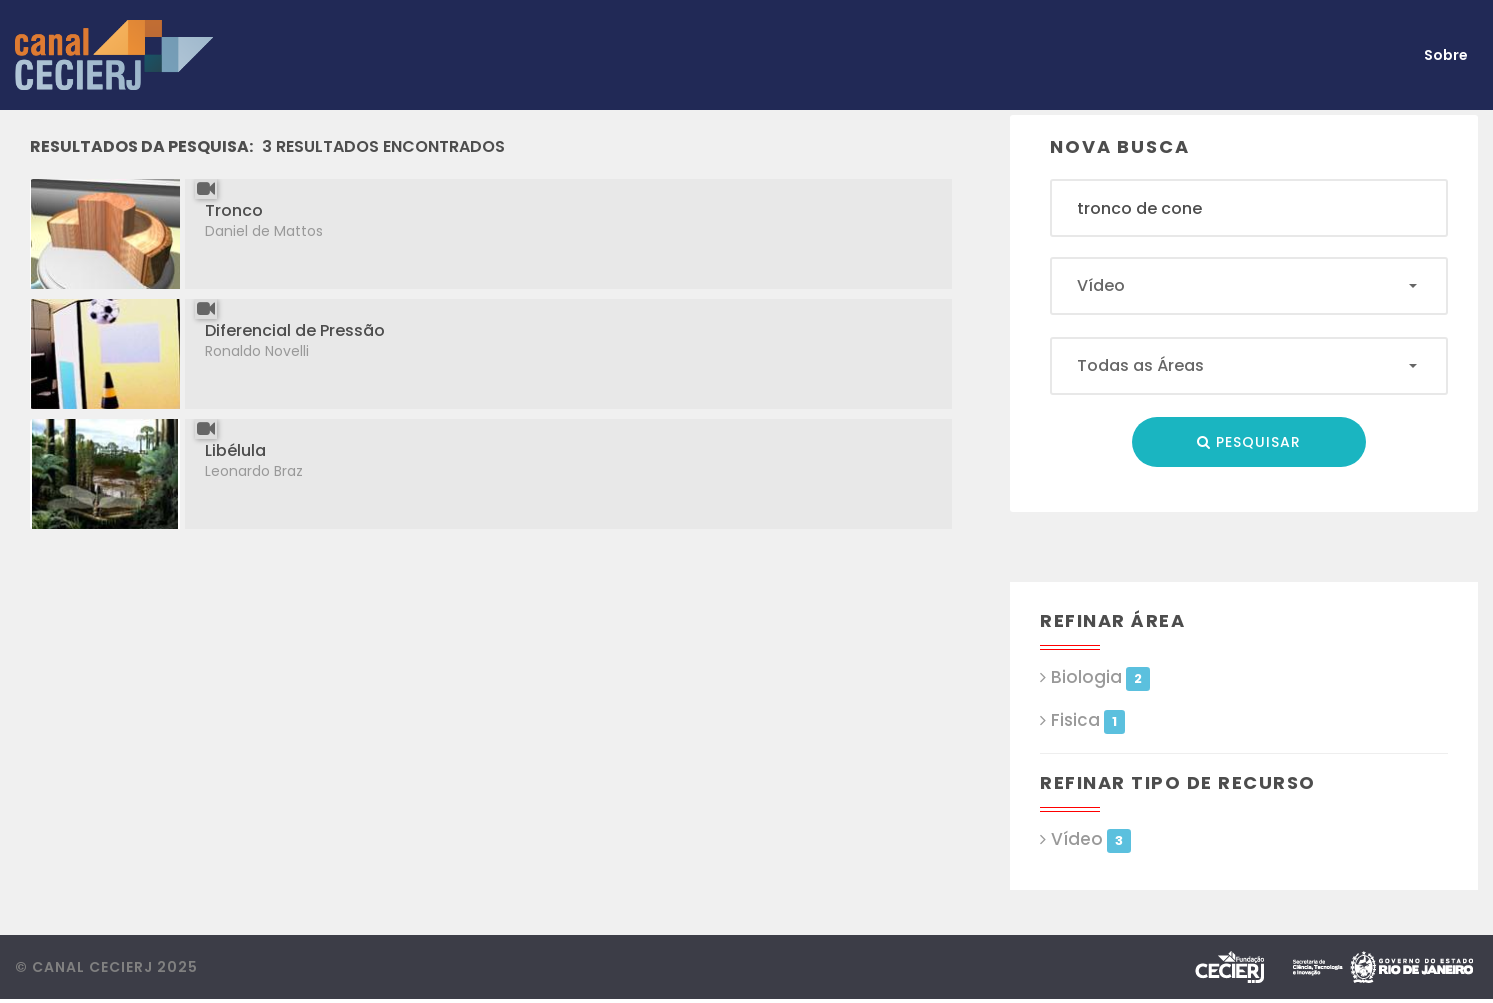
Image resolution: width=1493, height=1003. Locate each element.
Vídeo (1090, 839)
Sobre (1446, 55)
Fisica (1087, 720)
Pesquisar (1249, 442)
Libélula (235, 450)
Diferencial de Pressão (295, 330)
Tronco (234, 210)
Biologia (1100, 677)
